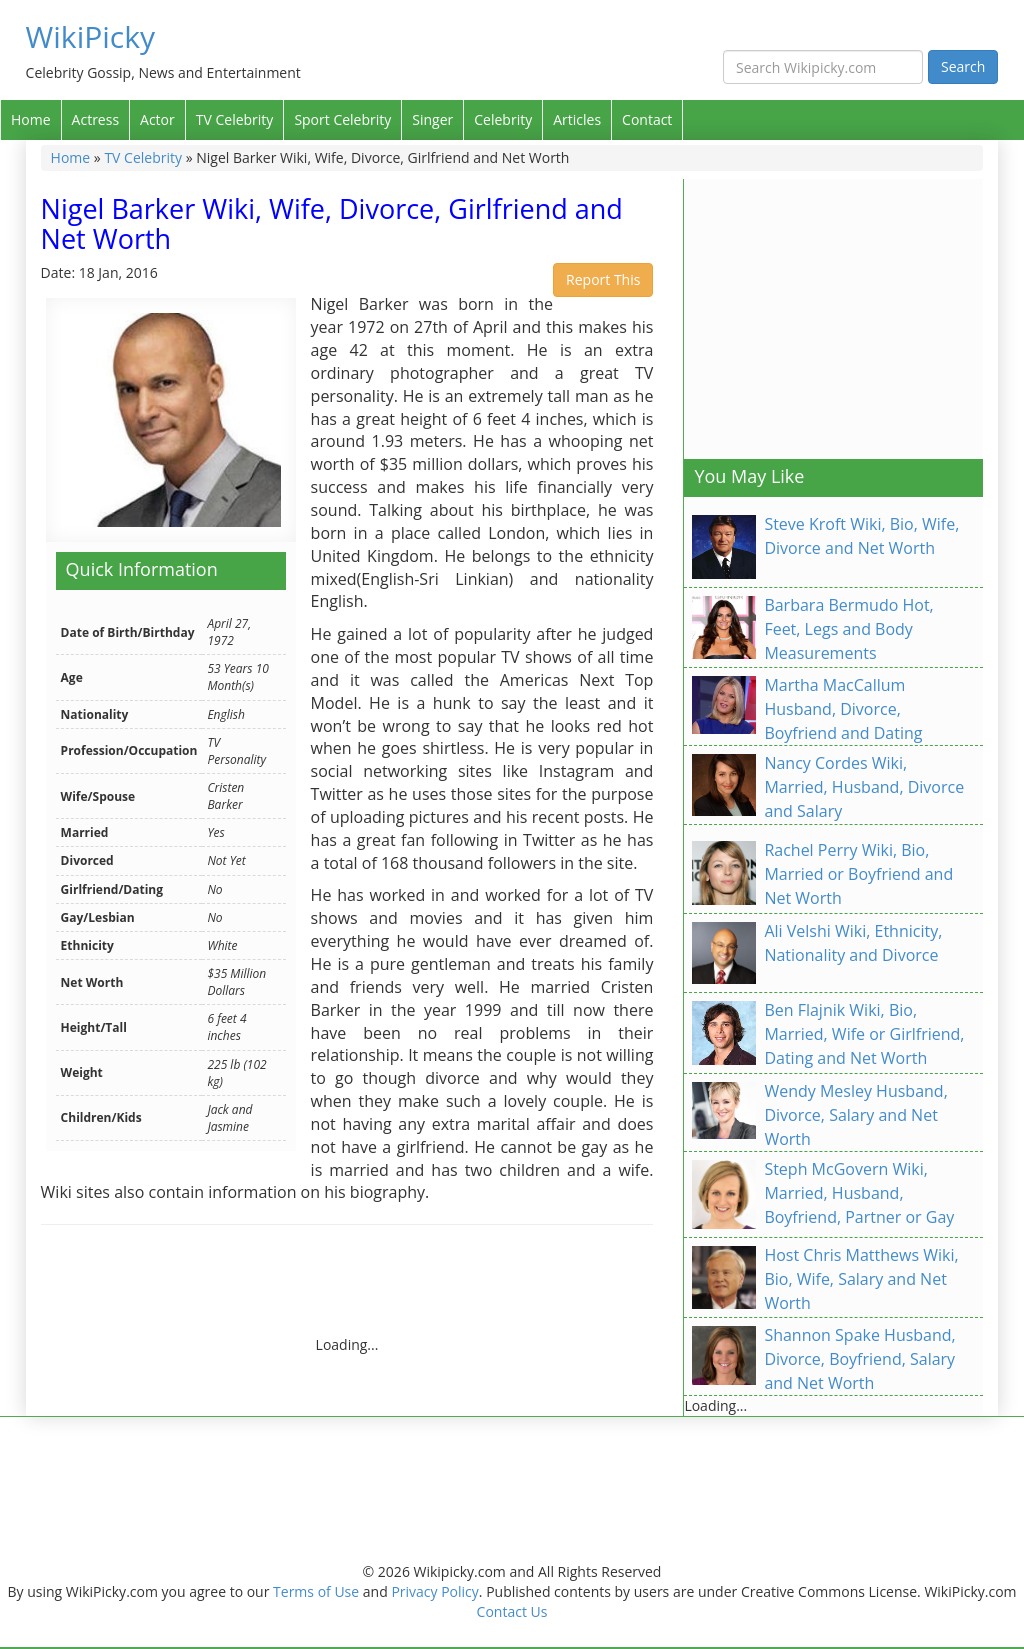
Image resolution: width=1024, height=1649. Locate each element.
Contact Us (512, 1611)
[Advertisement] (405, 1290)
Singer (432, 119)
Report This (603, 279)
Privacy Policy (434, 1591)
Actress (95, 119)
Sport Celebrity (342, 119)
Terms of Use (316, 1591)
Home (31, 119)
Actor (157, 119)
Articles (577, 119)
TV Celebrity (235, 119)
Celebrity (503, 119)
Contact (647, 119)
